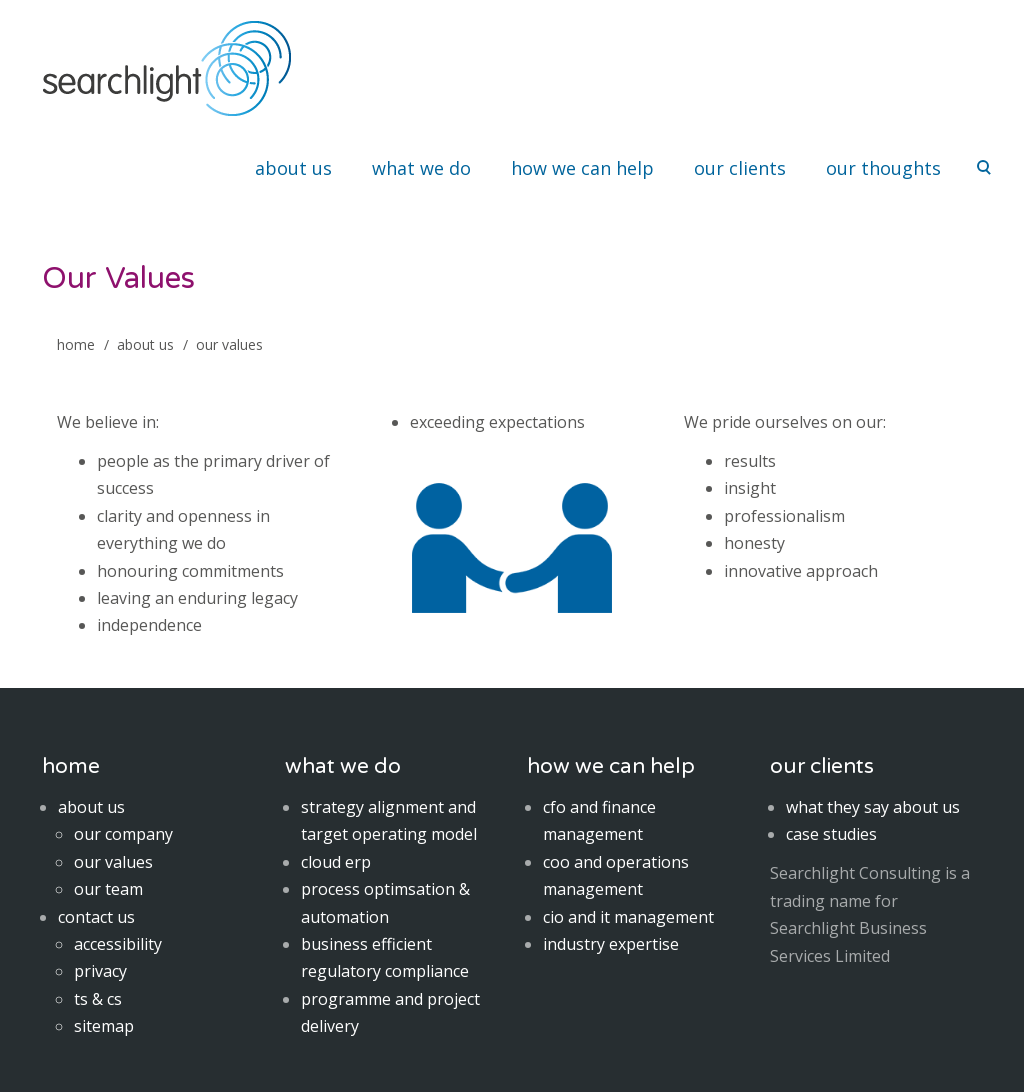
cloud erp (336, 862)
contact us (96, 917)
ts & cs (98, 999)
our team (108, 889)
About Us (145, 344)
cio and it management (628, 917)
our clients (740, 168)
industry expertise (611, 944)
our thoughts (883, 168)
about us (293, 168)
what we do (421, 168)
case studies (831, 834)
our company (123, 834)
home (76, 344)
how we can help (582, 168)
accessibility (118, 944)
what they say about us (873, 807)
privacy (100, 971)
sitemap (104, 1026)
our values (113, 862)
